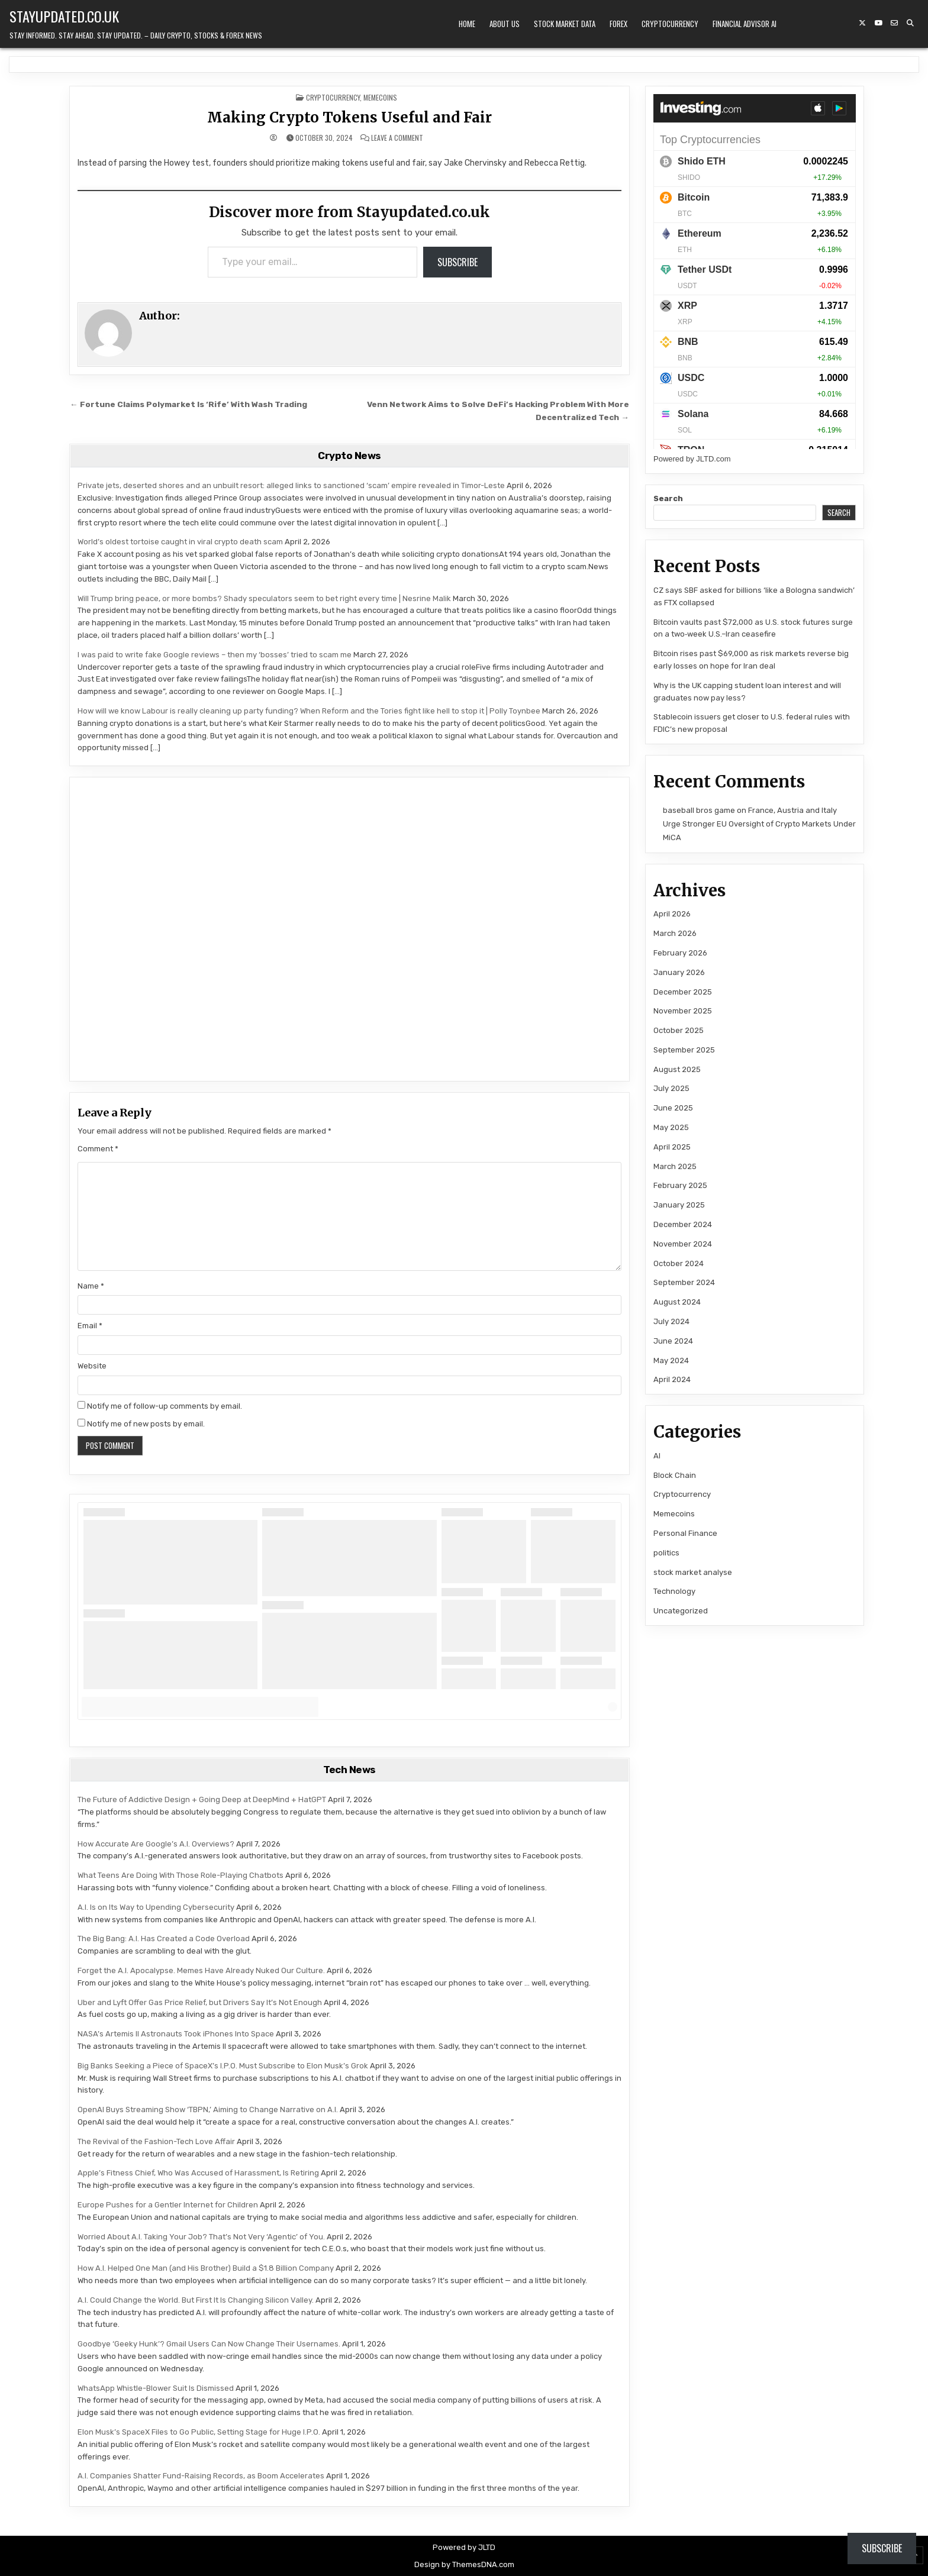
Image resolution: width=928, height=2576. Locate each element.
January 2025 (679, 1204)
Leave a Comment (397, 137)
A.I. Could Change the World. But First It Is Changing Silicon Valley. (196, 2300)
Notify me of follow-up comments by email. (164, 1406)
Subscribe (457, 262)
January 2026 (679, 972)
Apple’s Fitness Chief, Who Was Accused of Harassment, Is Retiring (198, 2172)
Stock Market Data (564, 24)
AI (656, 1455)
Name (91, 1285)
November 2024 (682, 1243)
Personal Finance (685, 1533)
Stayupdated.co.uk (64, 16)
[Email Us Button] (894, 23)
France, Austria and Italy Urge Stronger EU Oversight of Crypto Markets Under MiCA (759, 824)
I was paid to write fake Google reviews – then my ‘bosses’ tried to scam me (215, 654)
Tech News (349, 1770)
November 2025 (682, 1010)
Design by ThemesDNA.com (464, 2564)
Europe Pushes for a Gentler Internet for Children (168, 2204)
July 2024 (671, 1321)
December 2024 (682, 1224)
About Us (504, 24)
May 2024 (671, 1360)
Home (467, 24)
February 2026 (680, 952)
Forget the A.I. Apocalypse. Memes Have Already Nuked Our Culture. (201, 1970)
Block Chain (674, 1475)
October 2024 (678, 1263)
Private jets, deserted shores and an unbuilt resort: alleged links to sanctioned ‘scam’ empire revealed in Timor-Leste (291, 485)
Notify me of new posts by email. (146, 1423)
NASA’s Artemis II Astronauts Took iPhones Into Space (176, 2033)
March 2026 (675, 933)
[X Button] (862, 23)
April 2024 (672, 1379)
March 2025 (675, 1166)
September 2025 (684, 1049)
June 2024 (673, 1341)
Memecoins (380, 97)
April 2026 (672, 913)
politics (666, 1552)
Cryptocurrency (670, 24)
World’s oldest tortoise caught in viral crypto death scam (180, 541)
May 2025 (671, 1127)
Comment (98, 1148)
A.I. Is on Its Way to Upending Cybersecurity (156, 1907)
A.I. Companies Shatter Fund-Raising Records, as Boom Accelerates (201, 2475)
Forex (618, 24)
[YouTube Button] (878, 23)
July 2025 (671, 1088)
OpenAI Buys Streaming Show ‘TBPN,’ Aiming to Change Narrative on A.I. (208, 2109)
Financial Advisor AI (744, 24)
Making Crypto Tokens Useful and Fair (349, 117)
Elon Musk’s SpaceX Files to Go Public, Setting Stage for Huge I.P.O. (199, 2431)
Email (90, 1325)
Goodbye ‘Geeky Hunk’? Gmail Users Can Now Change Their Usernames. (209, 2343)
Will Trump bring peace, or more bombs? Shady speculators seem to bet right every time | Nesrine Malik (264, 598)
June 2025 (673, 1107)
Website (92, 1365)
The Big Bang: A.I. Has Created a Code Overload (164, 1938)
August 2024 (677, 1301)
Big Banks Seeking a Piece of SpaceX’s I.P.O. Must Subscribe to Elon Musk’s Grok (223, 2065)
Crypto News (349, 455)
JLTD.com (713, 458)
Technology (674, 1591)
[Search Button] (910, 23)
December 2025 (682, 991)
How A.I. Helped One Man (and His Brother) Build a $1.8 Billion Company (206, 2268)
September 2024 (684, 1282)
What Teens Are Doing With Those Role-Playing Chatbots (180, 1875)
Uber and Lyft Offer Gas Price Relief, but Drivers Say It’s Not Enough (200, 2002)
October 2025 (678, 1030)
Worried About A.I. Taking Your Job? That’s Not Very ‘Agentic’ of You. (201, 2236)
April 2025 (672, 1146)
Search (668, 498)
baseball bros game (699, 810)
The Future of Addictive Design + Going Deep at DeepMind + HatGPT (202, 1799)
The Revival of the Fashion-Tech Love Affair (156, 2141)
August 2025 (677, 1069)
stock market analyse (692, 1572)
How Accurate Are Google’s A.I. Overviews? (156, 1843)
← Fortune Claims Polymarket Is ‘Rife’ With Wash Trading (188, 404)
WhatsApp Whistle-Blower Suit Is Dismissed (156, 2388)
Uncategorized (680, 1610)
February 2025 (680, 1185)
